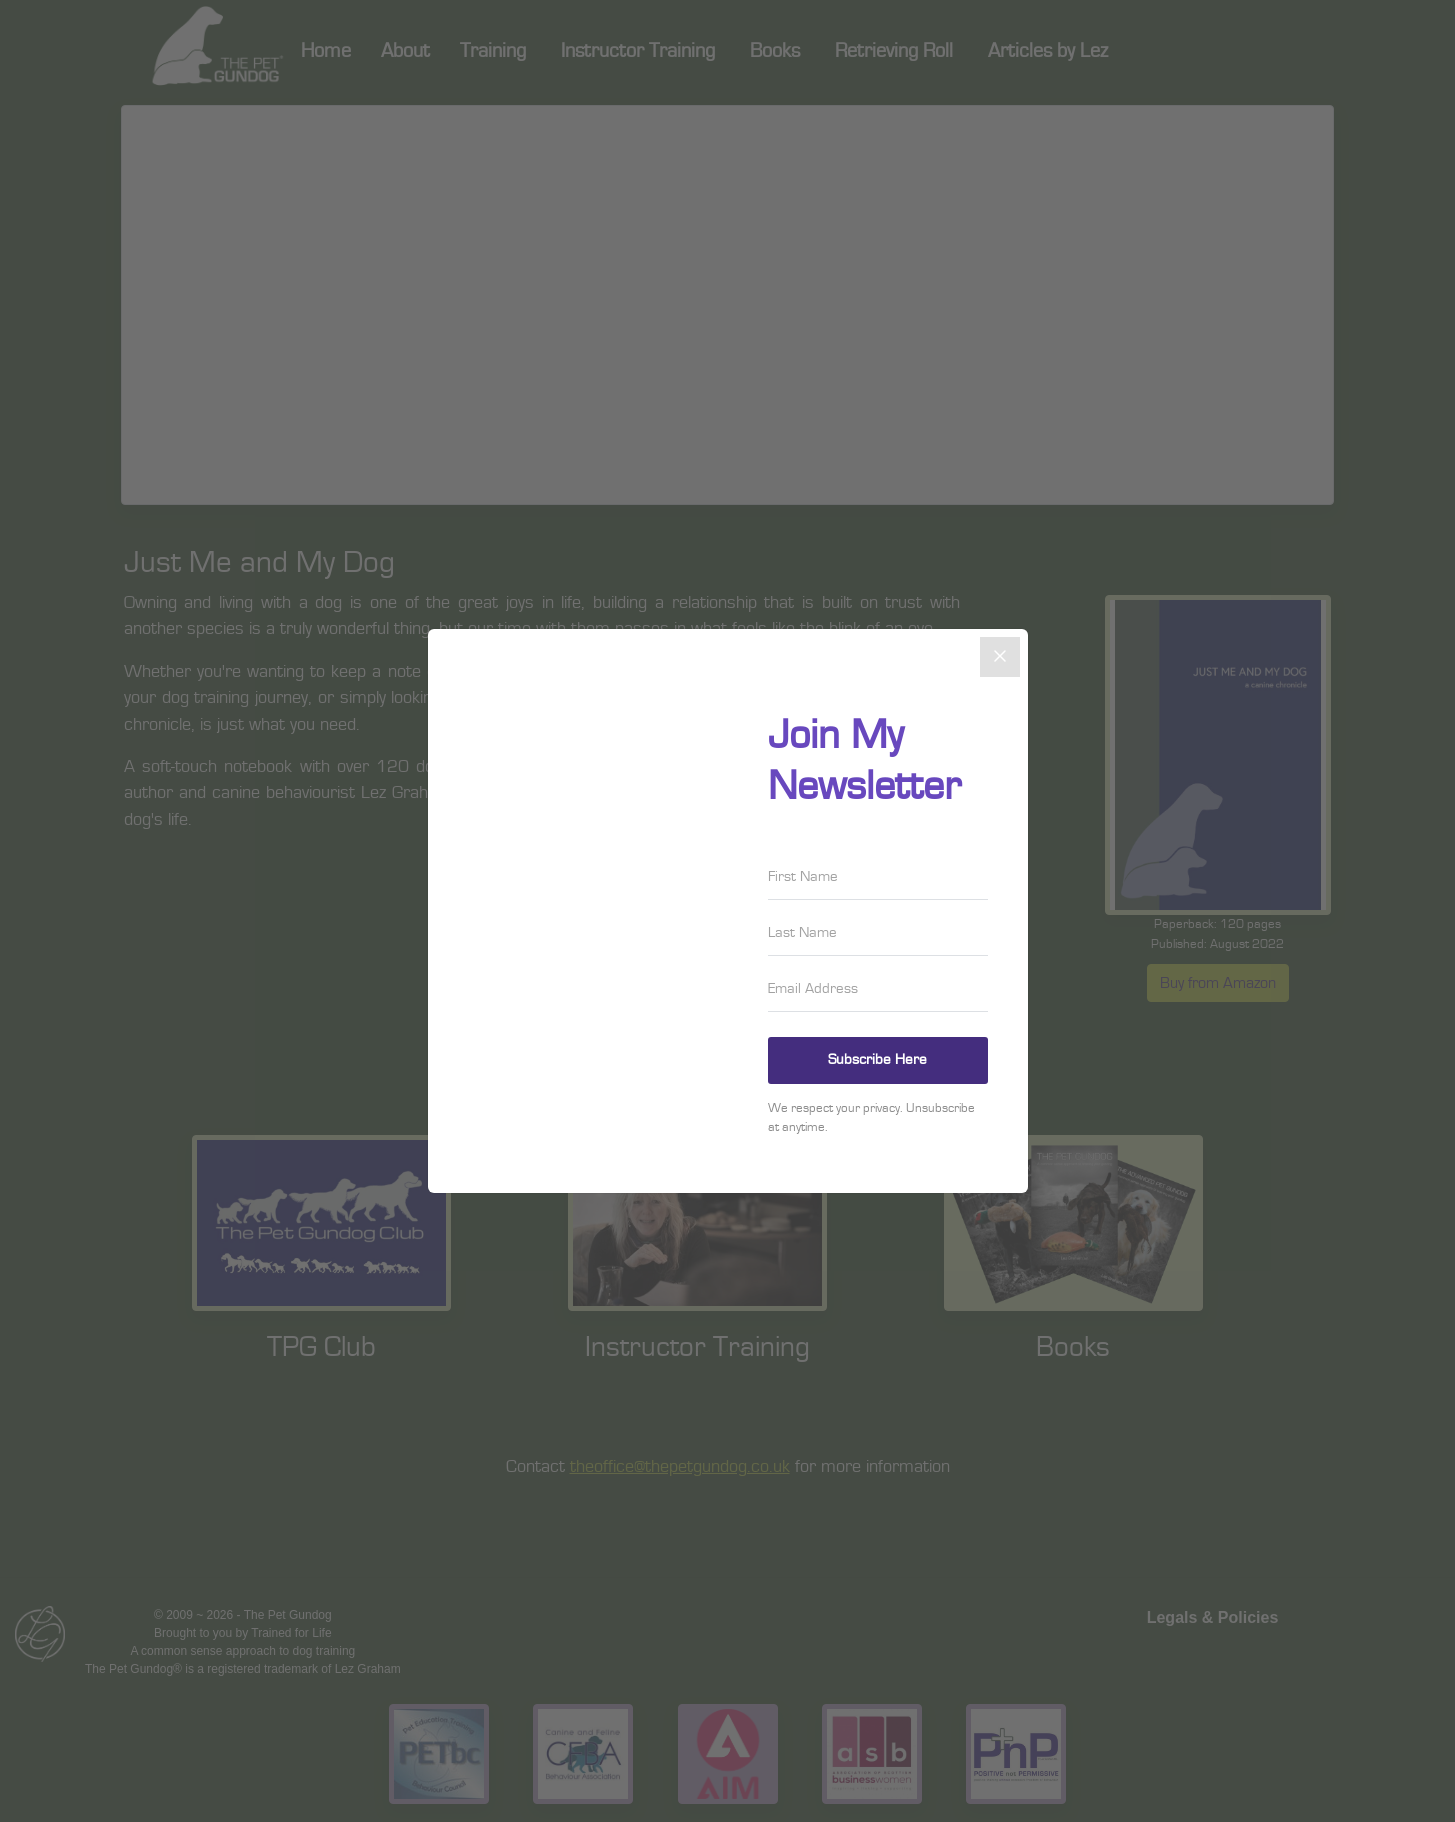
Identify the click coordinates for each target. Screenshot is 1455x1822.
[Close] (1000, 657)
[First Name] (878, 877)
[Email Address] (878, 989)
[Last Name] (878, 933)
